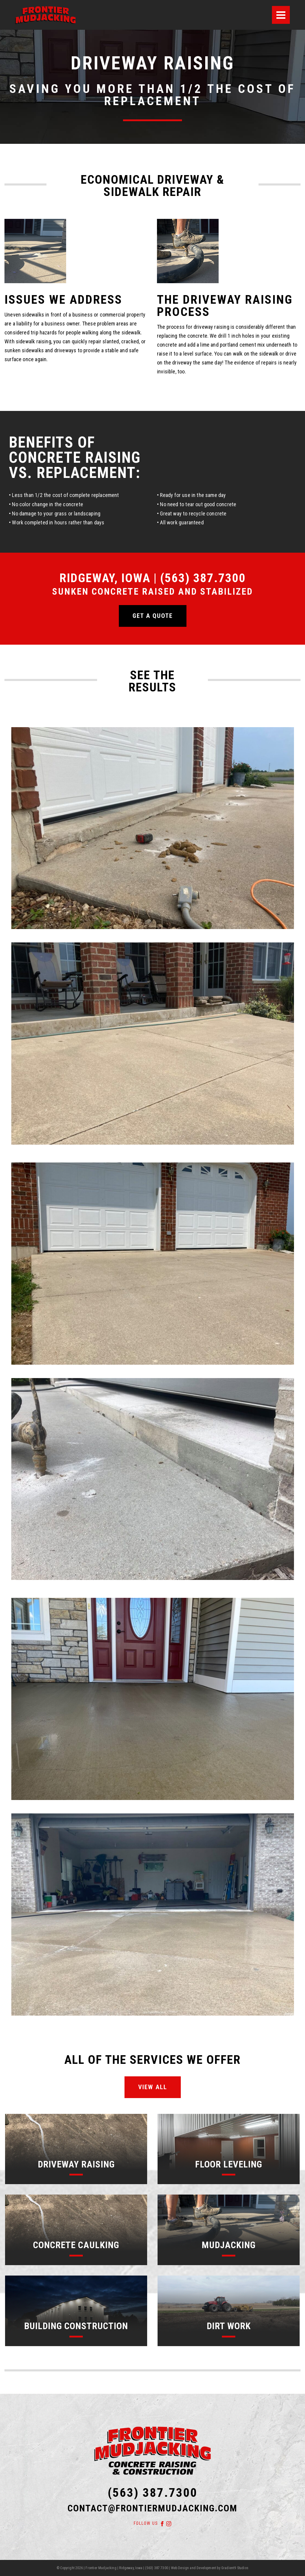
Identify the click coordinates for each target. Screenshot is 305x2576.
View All (152, 2087)
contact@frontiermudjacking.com (152, 2508)
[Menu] (281, 15)
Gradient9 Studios (234, 2568)
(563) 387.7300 (152, 2492)
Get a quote (153, 615)
